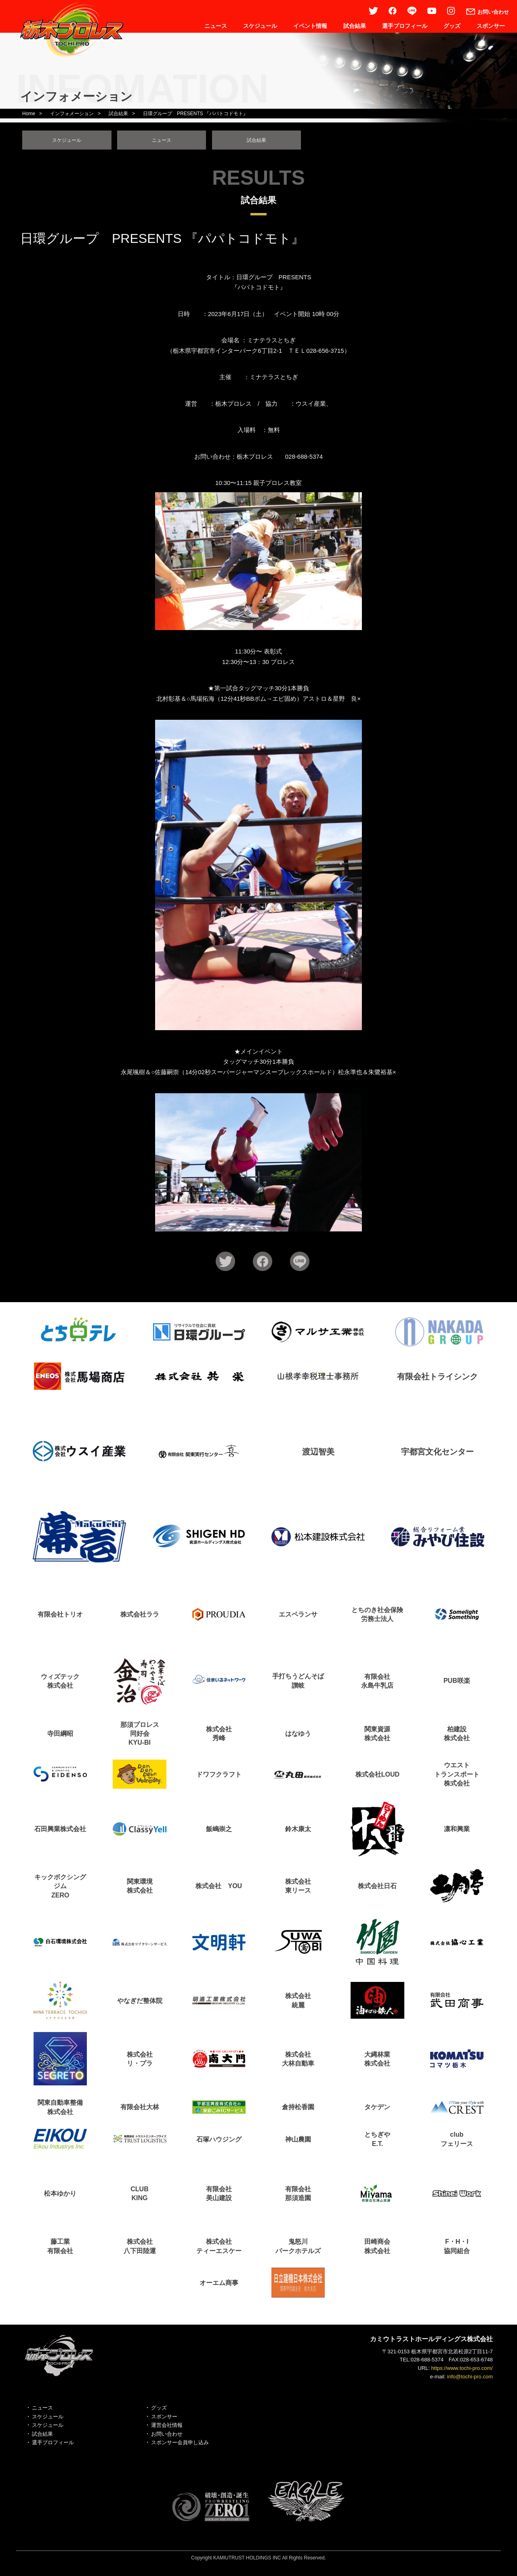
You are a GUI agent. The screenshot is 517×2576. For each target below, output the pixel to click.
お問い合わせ (167, 2437)
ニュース (215, 26)
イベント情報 (310, 26)
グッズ (451, 26)
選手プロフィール (404, 26)
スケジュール (260, 26)
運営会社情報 (167, 2428)
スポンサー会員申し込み (180, 2446)
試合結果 (354, 26)
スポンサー (491, 26)
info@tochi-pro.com (470, 2380)
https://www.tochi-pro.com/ (462, 2371)
